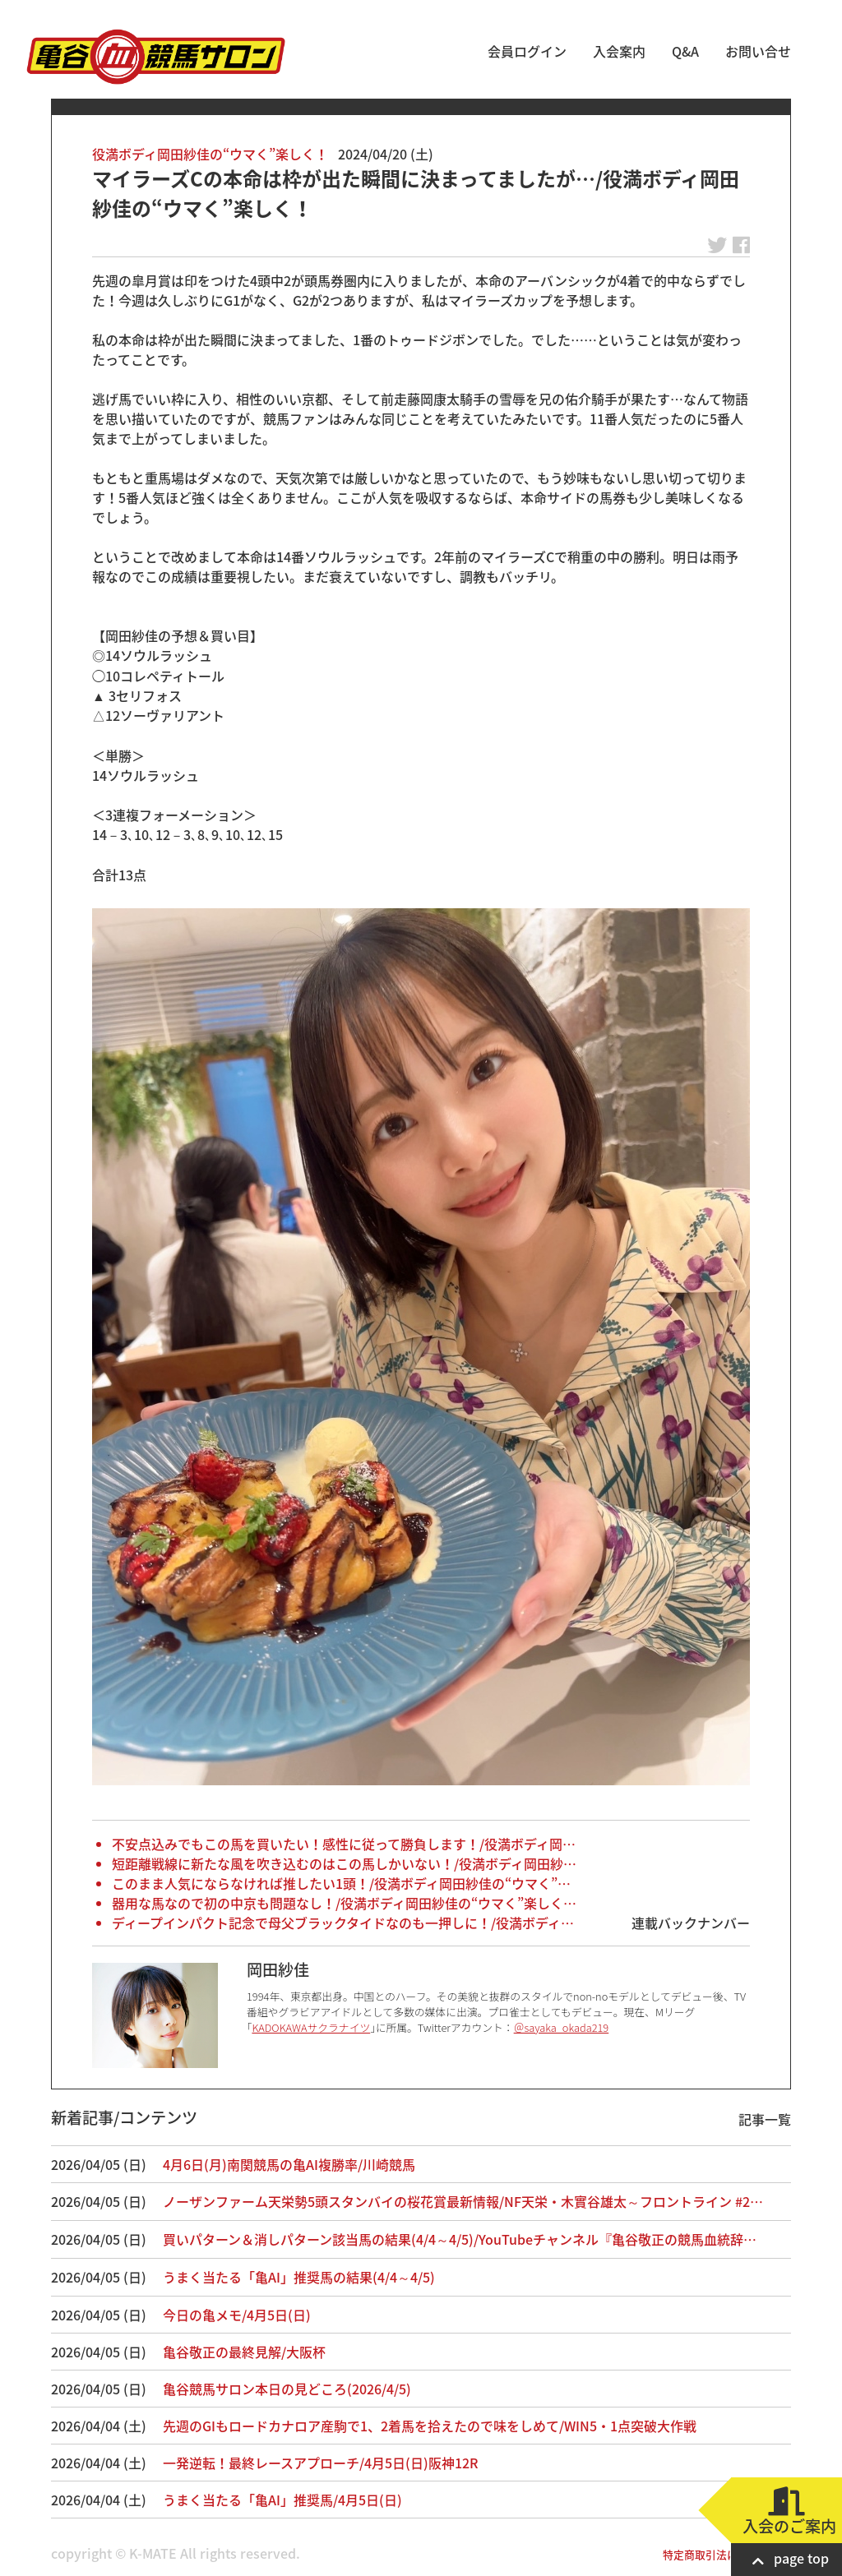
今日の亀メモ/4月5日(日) (237, 2314)
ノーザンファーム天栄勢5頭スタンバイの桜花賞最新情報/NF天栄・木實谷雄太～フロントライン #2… (463, 2201)
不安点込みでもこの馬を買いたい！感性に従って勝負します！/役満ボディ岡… (344, 1844)
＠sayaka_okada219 (561, 2027)
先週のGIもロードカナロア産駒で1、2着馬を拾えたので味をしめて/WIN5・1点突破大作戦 (429, 2425)
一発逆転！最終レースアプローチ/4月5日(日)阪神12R (320, 2462)
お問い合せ (758, 51)
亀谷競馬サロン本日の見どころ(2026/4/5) (287, 2388)
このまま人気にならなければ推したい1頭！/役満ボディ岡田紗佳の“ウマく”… (341, 1883)
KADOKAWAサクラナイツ (311, 2027)
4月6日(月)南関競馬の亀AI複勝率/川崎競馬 (289, 2164)
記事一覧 (764, 2119)
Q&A (685, 51)
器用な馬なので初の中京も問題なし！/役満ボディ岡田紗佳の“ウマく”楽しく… (344, 1903)
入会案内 (619, 51)
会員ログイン (527, 51)
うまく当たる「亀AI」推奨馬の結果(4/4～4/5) (299, 2277)
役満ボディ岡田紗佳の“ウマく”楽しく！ (210, 154)
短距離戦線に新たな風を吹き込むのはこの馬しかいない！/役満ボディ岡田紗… (344, 1863)
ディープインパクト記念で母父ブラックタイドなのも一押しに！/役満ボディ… (343, 1922)
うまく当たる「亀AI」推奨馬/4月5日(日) (282, 2499)
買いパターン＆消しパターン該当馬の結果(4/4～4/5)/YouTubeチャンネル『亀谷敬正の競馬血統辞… (459, 2239)
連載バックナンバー (691, 1922)
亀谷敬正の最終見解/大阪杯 (244, 2351)
